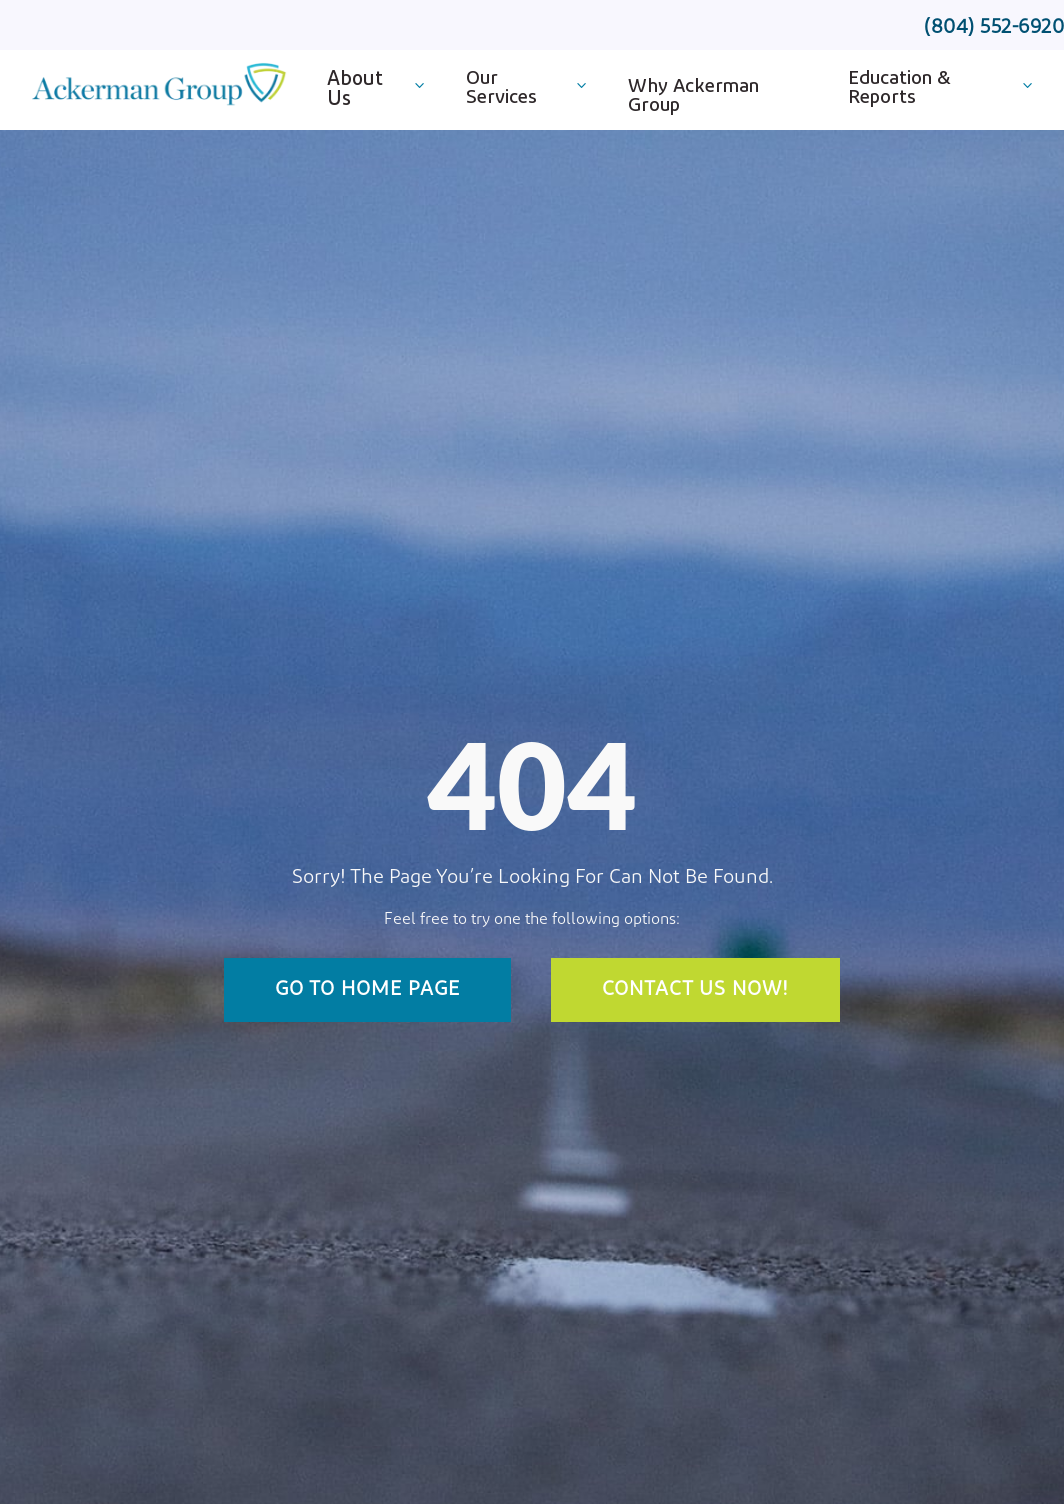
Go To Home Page (367, 990)
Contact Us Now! (695, 990)
